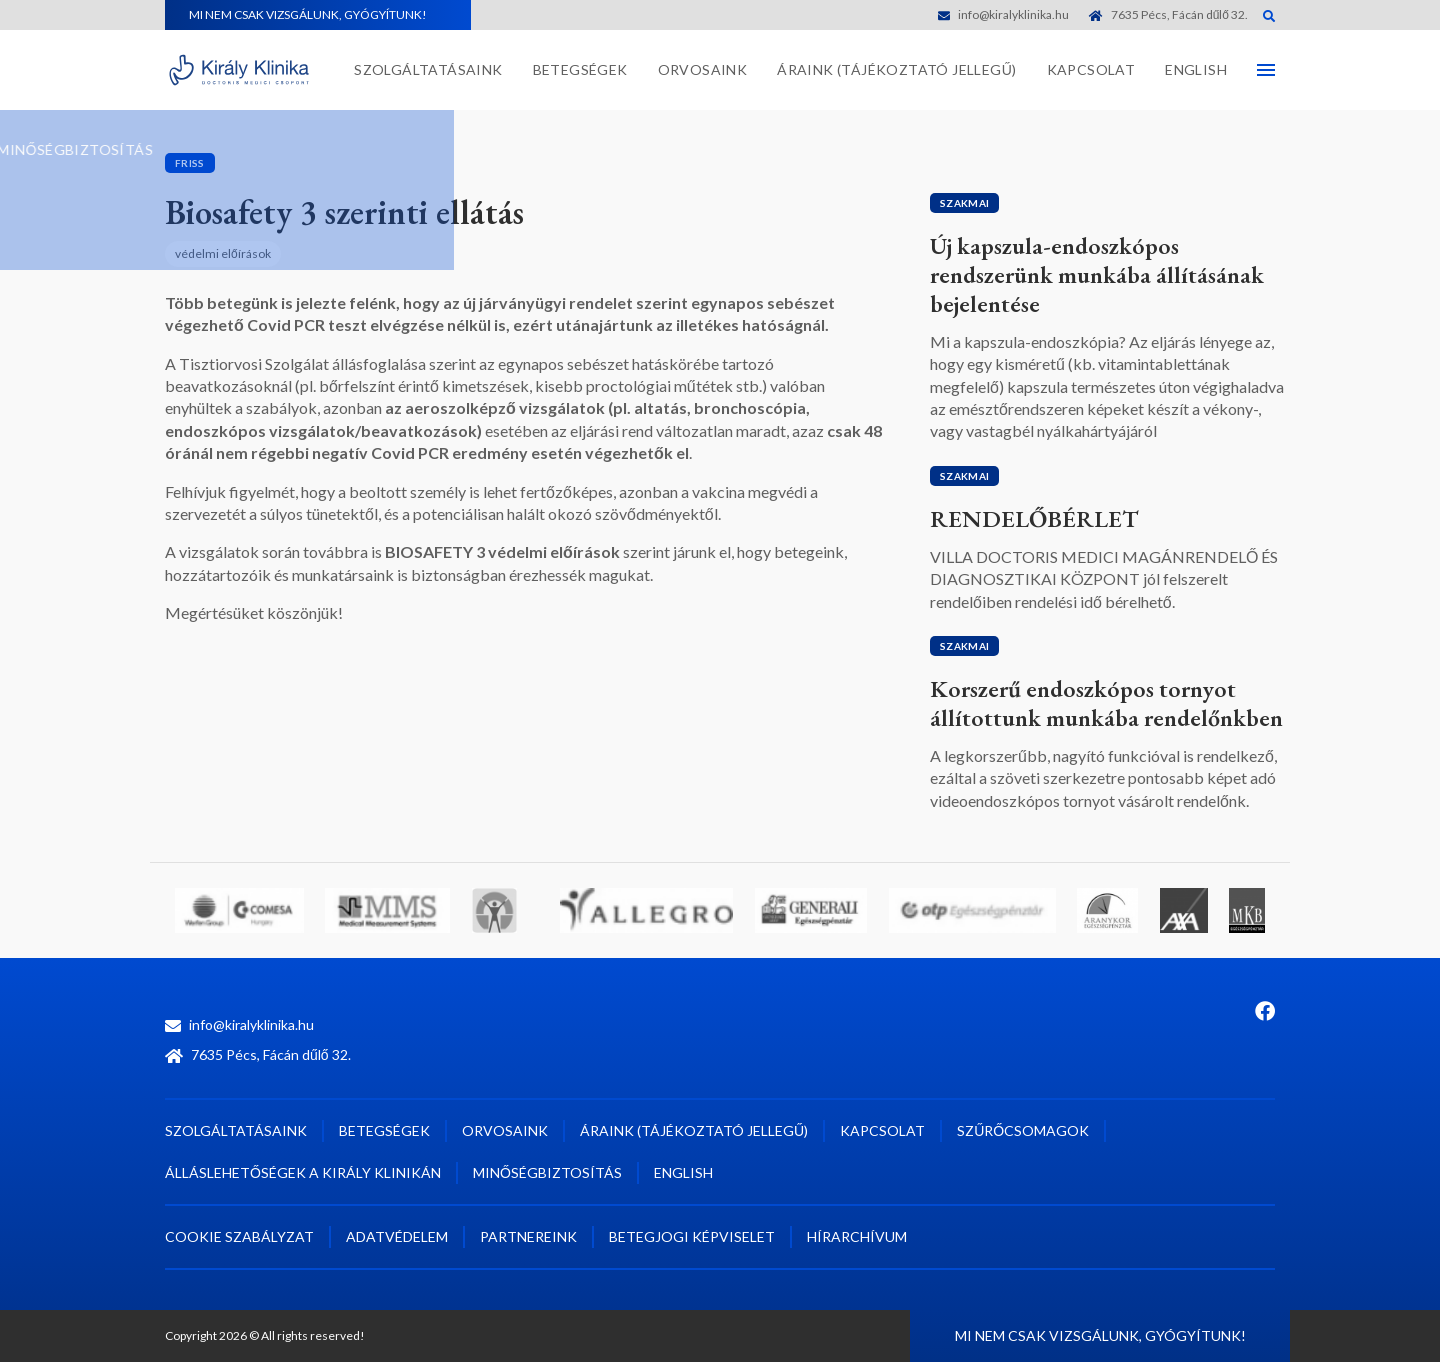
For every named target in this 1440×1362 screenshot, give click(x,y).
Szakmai (964, 203)
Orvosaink (703, 69)
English (1196, 69)
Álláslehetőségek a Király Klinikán (303, 1172)
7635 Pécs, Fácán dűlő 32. (1168, 14)
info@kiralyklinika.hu (1003, 14)
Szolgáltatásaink (428, 69)
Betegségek (580, 69)
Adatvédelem (397, 1236)
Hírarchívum (857, 1236)
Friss (190, 163)
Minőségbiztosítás (547, 1172)
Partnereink (528, 1236)
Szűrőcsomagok (1023, 1130)
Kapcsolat (1091, 69)
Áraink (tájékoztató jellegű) (896, 69)
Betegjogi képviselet (692, 1236)
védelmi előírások (223, 253)
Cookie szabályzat (239, 1236)
